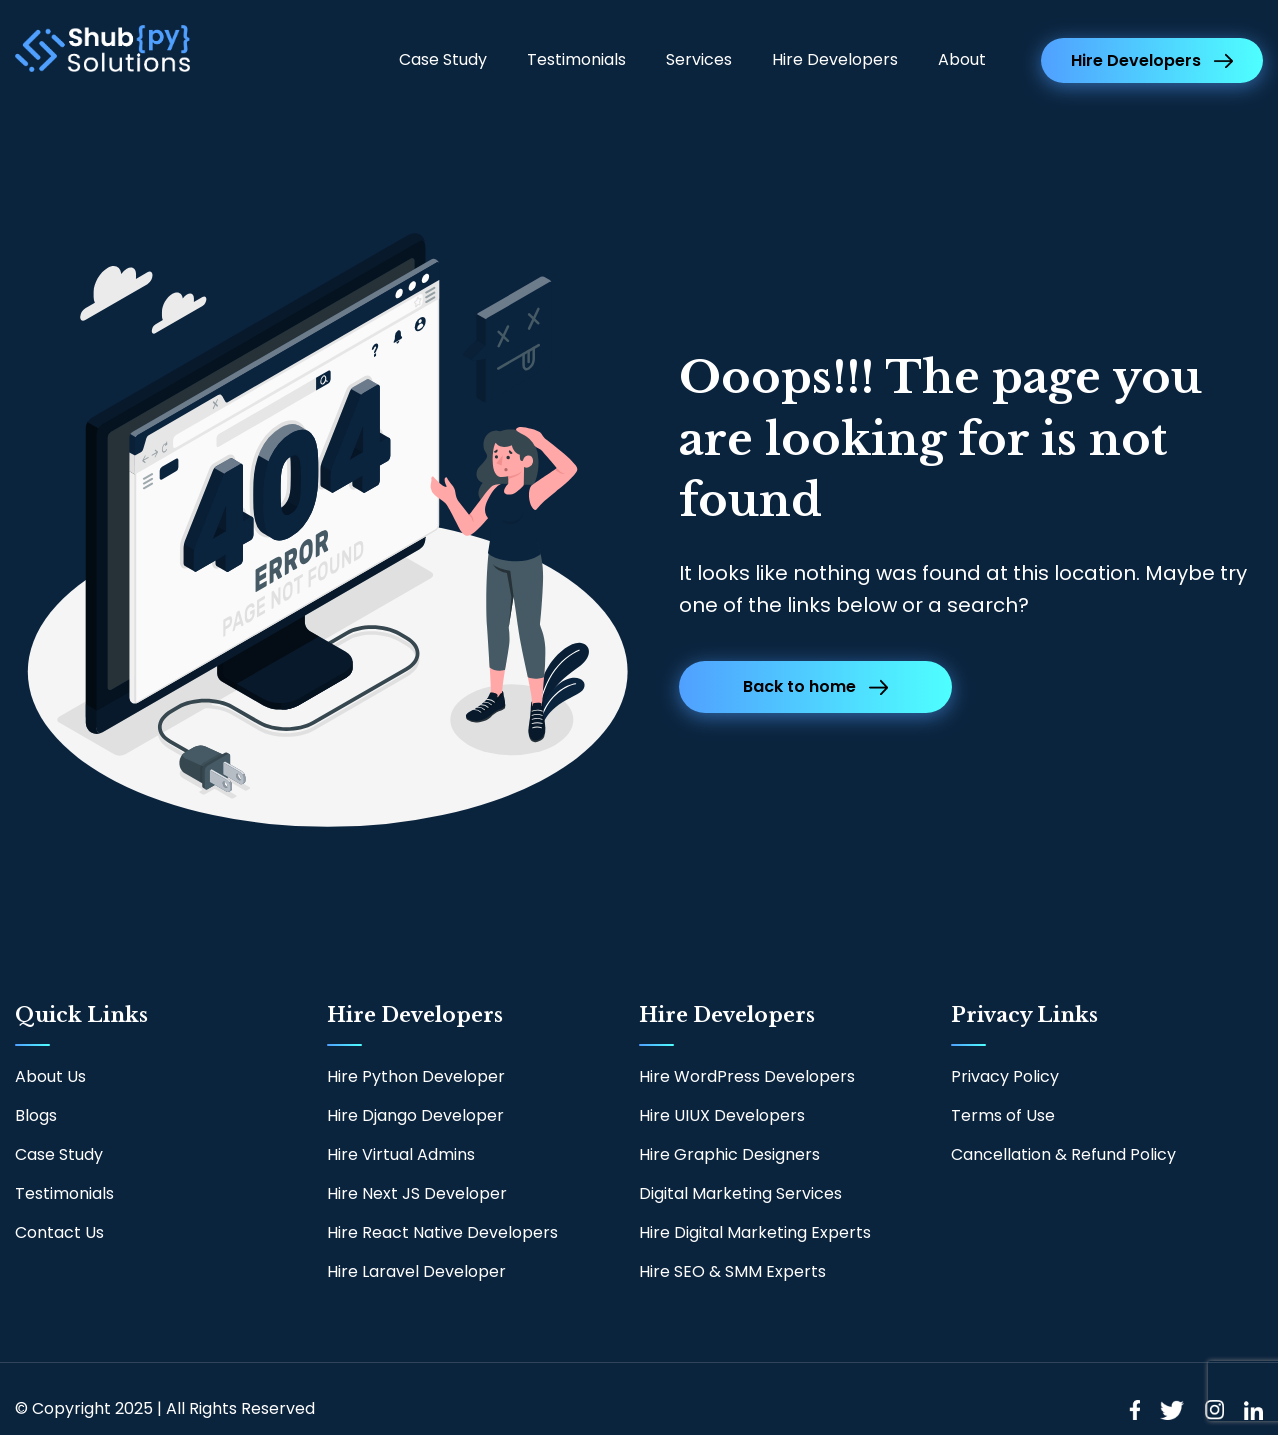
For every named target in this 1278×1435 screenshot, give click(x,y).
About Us (50, 1076)
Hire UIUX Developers (722, 1115)
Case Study (443, 59)
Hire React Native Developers (442, 1232)
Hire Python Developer (416, 1076)
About (962, 59)
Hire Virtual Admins (401, 1154)
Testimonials (576, 59)
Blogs (36, 1115)
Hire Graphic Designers (729, 1154)
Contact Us (59, 1232)
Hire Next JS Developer (417, 1193)
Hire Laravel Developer (416, 1271)
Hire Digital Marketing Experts (755, 1232)
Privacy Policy (1005, 1076)
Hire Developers (835, 59)
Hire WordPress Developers (747, 1076)
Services (699, 59)
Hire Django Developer (415, 1115)
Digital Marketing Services (740, 1193)
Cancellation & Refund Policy (1063, 1154)
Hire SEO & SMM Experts (732, 1271)
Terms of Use (1003, 1115)
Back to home (815, 686)
